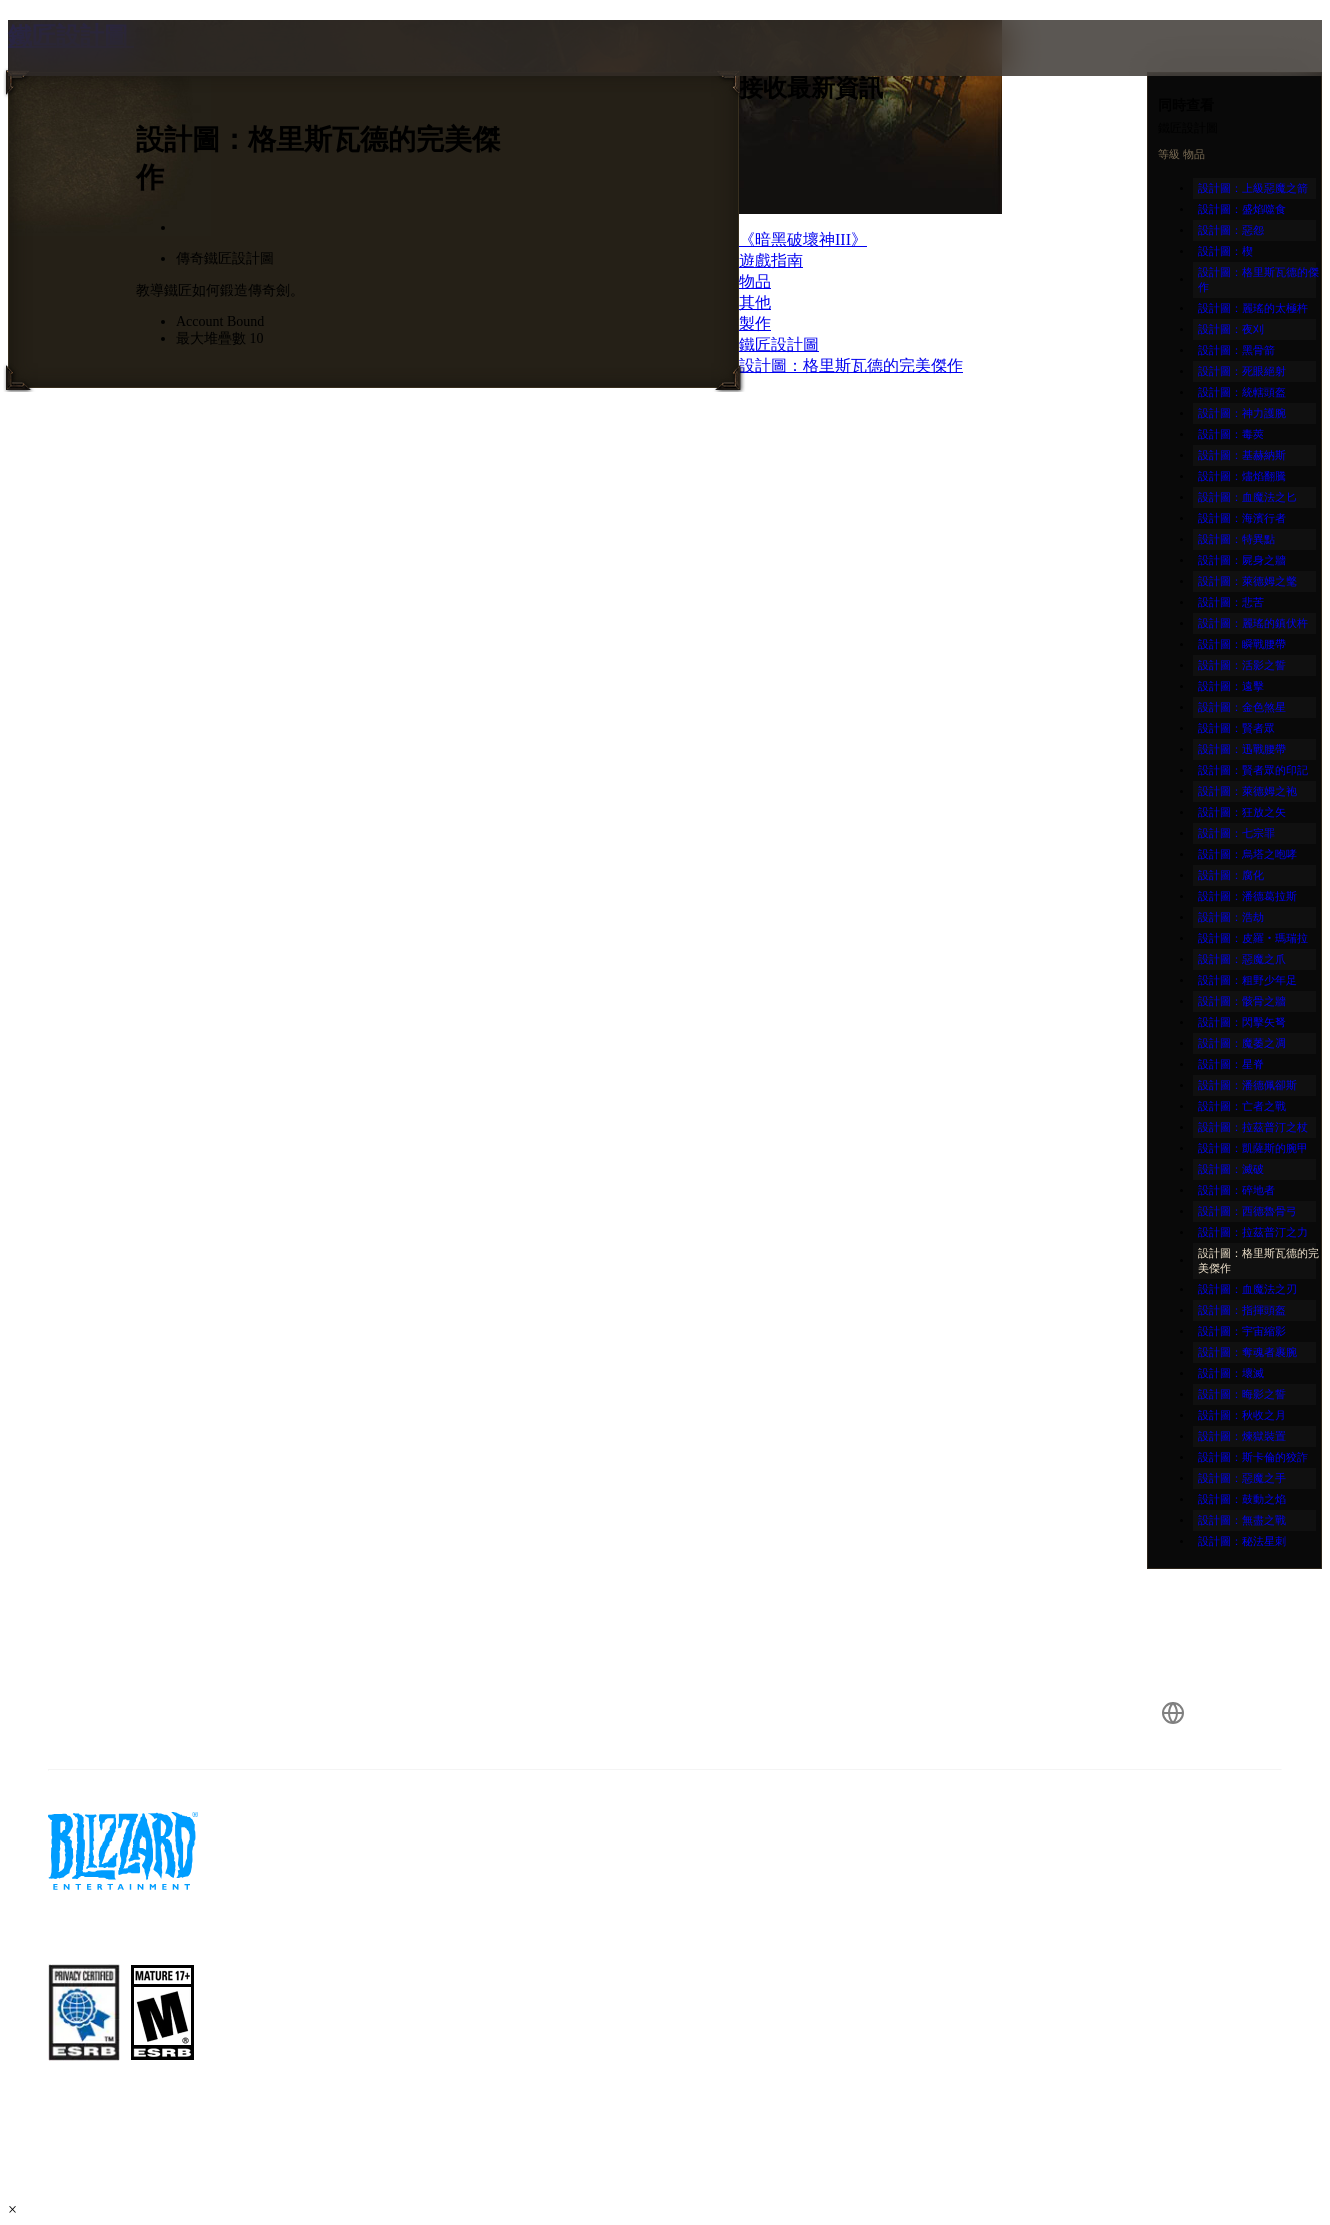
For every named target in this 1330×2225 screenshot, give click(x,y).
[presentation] (86, 72)
